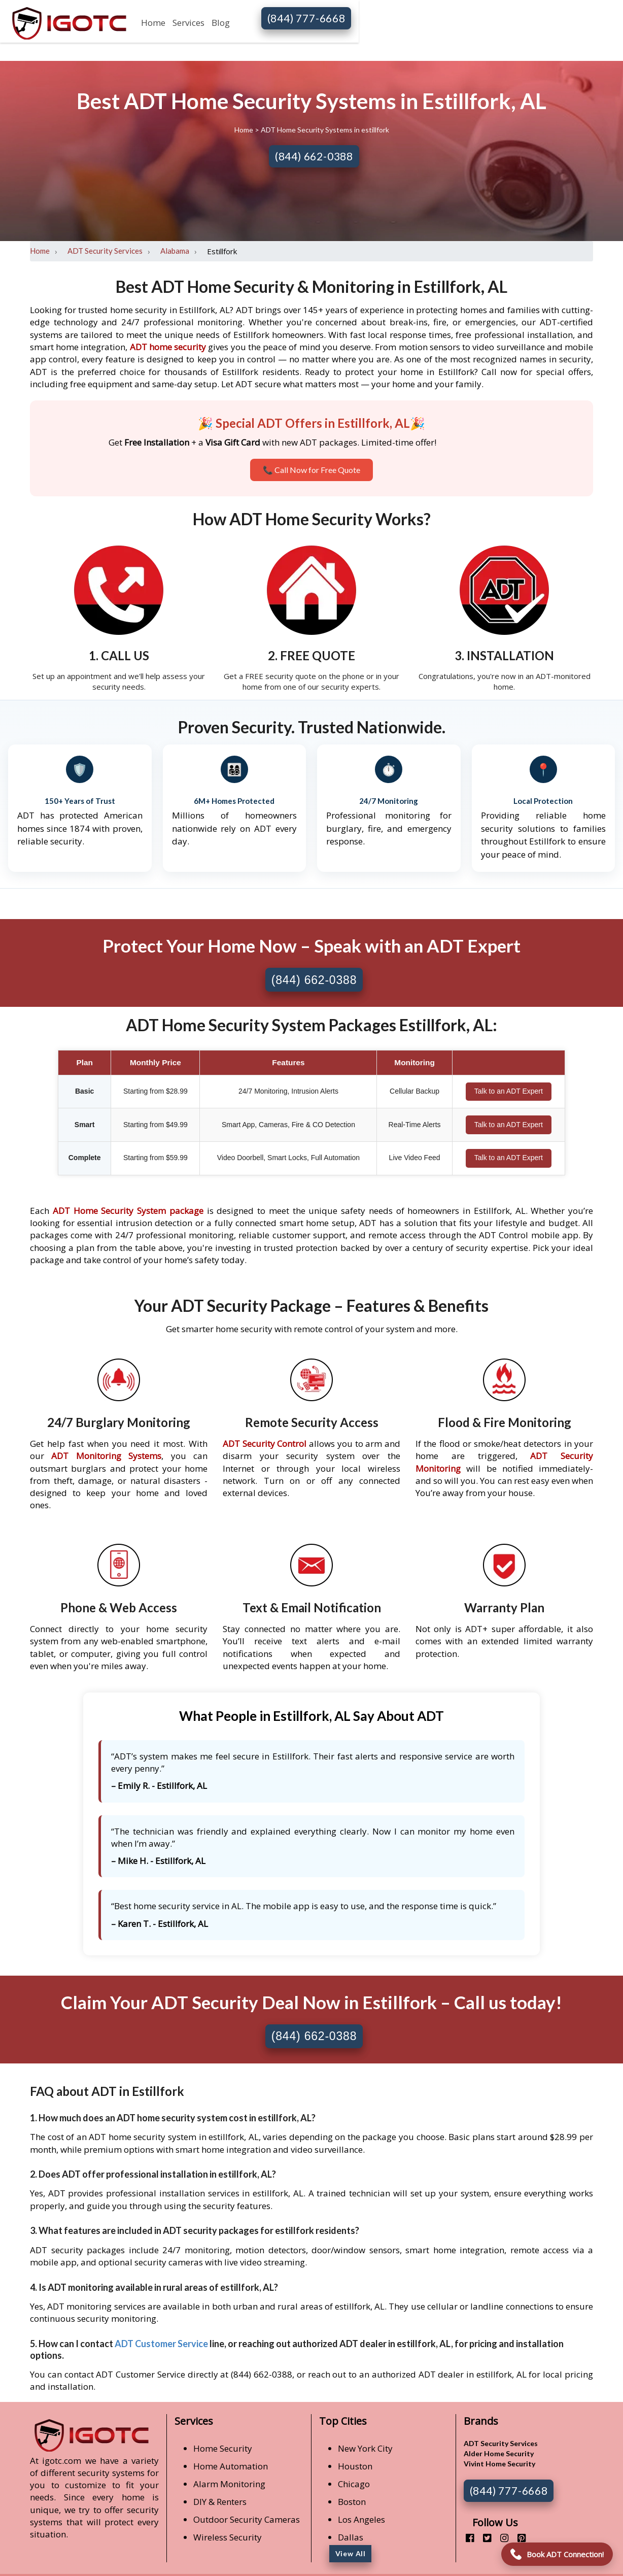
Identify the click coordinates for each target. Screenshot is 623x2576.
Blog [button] (221, 22)
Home (153, 22)
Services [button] (188, 22)
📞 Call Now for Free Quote (311, 469)
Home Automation (230, 2466)
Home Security (222, 2448)
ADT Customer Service (161, 2343)
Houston (355, 2466)
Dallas (350, 2537)
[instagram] (500, 2537)
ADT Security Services (105, 250)
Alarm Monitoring (229, 2484)
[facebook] (466, 2537)
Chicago (354, 2484)
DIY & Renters (220, 2501)
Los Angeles (361, 2519)
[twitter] (483, 2537)
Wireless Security (227, 2537)
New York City (365, 2448)
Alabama (174, 250)
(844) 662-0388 (314, 156)
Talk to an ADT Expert (508, 1091)
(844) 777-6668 (306, 18)
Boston (352, 2501)
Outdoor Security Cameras (246, 2519)
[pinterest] (518, 2537)
